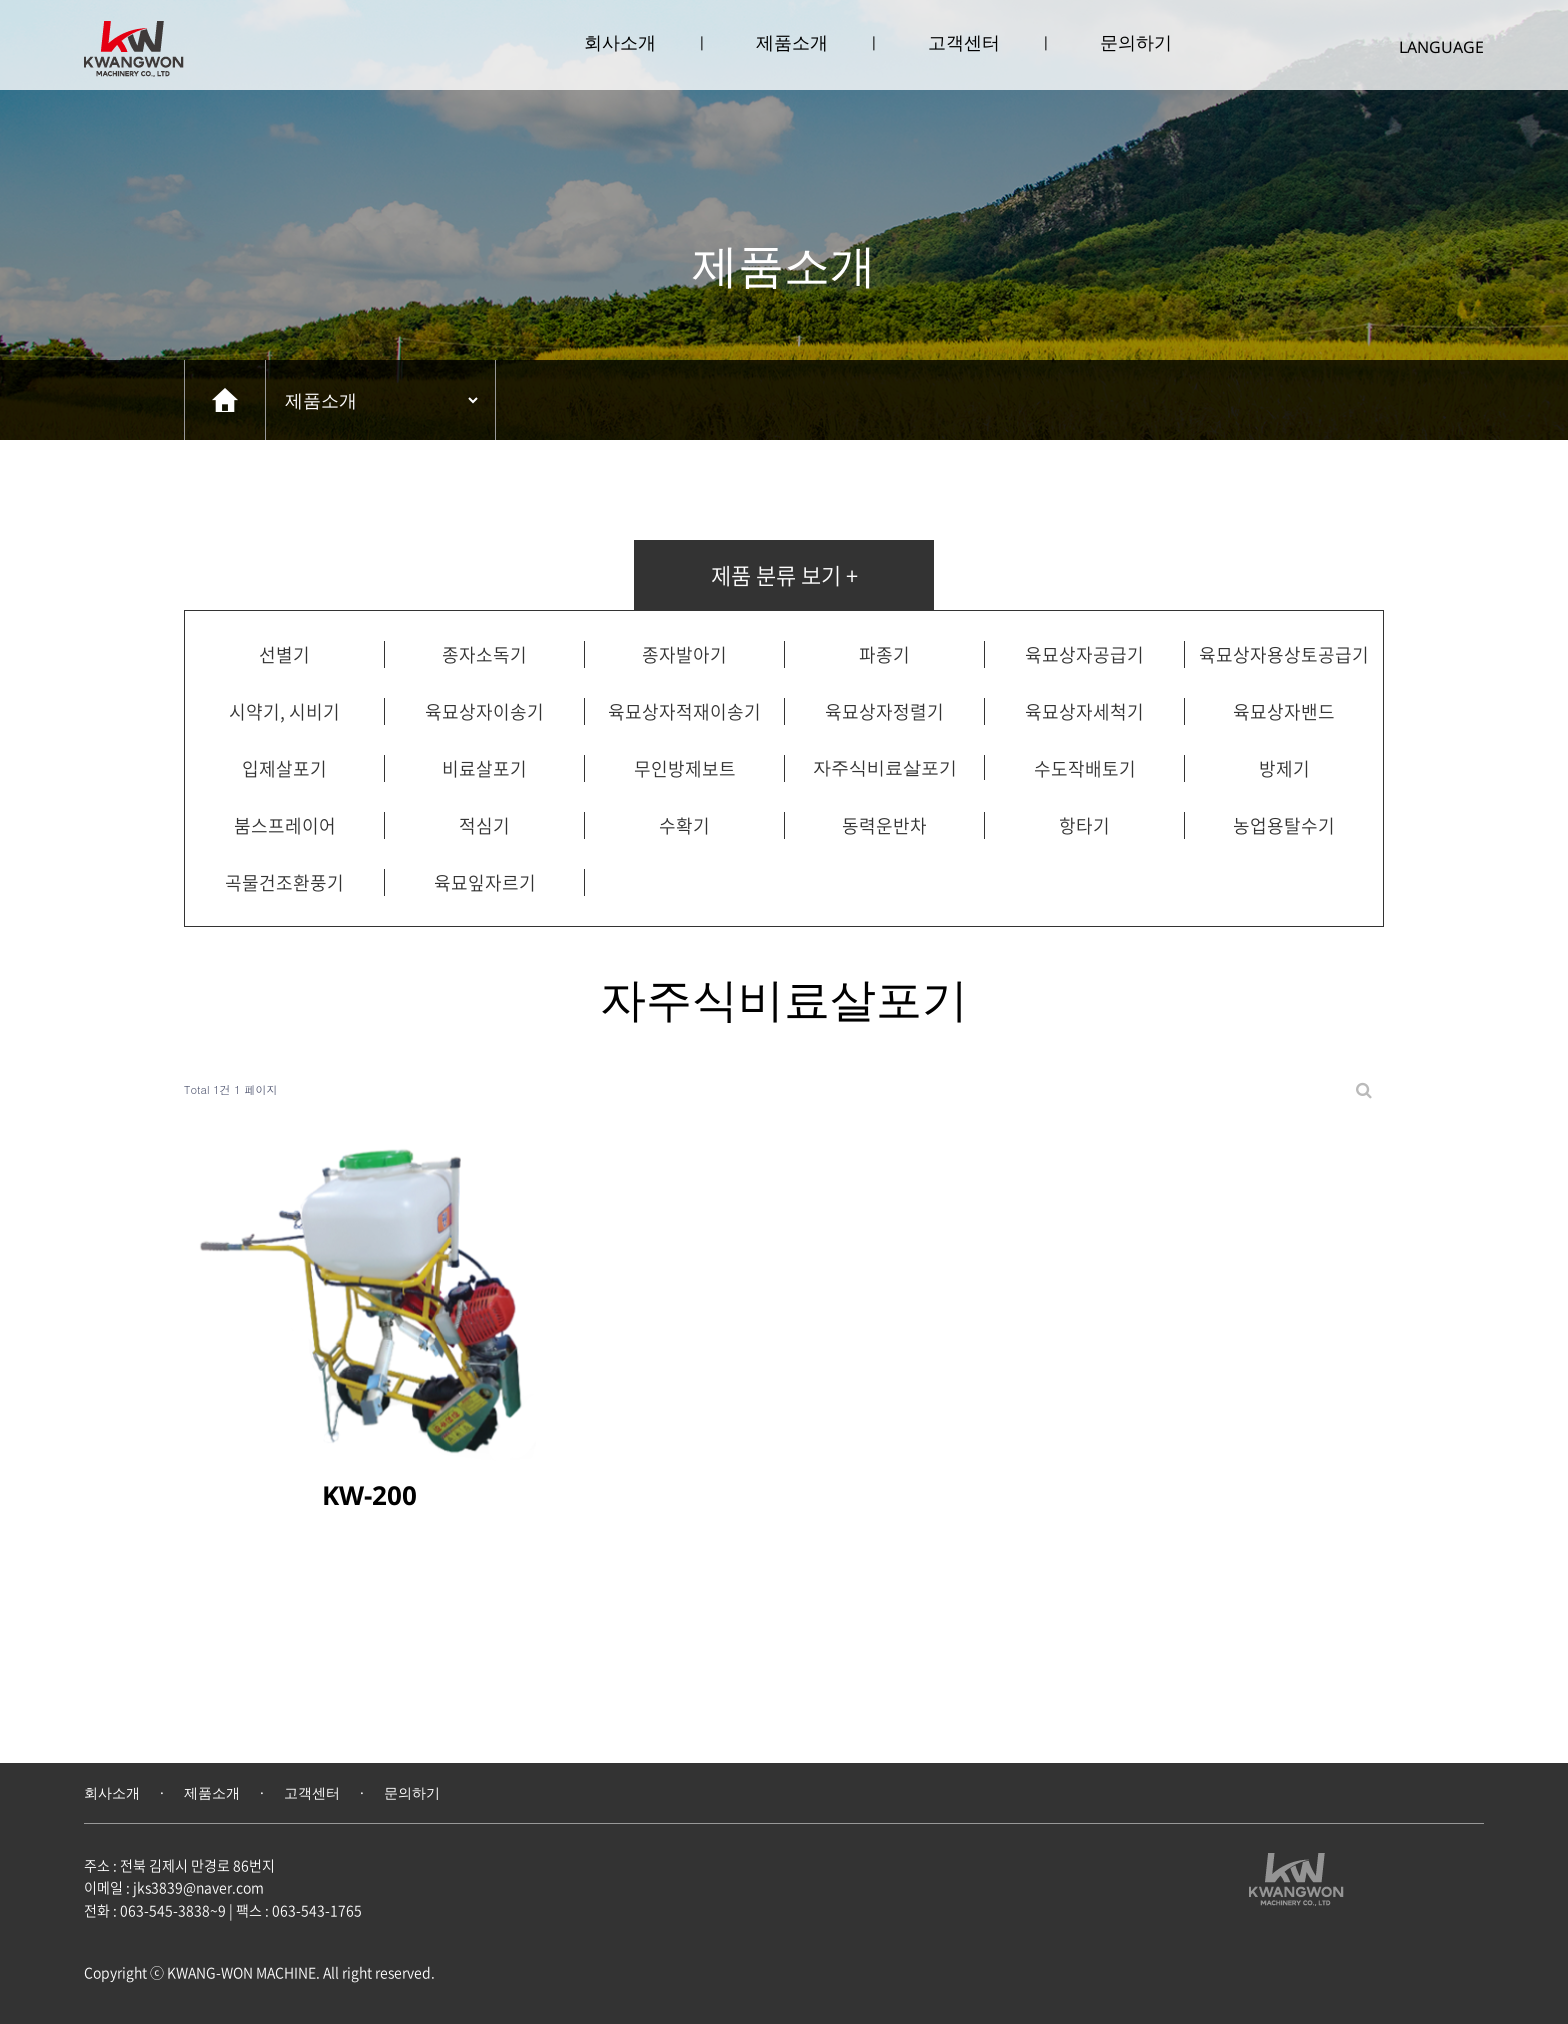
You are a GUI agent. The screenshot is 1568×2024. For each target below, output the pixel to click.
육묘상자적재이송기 (684, 711)
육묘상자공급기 (1084, 654)
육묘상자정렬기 (884, 711)
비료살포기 (484, 768)
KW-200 (369, 1495)
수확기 (684, 825)
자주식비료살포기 (885, 767)
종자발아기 (684, 654)
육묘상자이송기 (484, 711)
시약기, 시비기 (284, 711)
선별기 (284, 654)
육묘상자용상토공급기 (1284, 654)
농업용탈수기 (1284, 825)
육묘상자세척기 (1084, 711)
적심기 (484, 825)
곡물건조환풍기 (284, 882)
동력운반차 (884, 825)
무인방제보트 (685, 768)
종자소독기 (484, 654)
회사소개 (620, 42)
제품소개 (792, 42)
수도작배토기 (1085, 768)
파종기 (884, 654)
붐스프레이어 (285, 825)
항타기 (1084, 825)
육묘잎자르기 (485, 882)
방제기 (1284, 768)
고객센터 (964, 42)
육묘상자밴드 (1284, 711)
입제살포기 (284, 768)
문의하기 (1136, 42)
